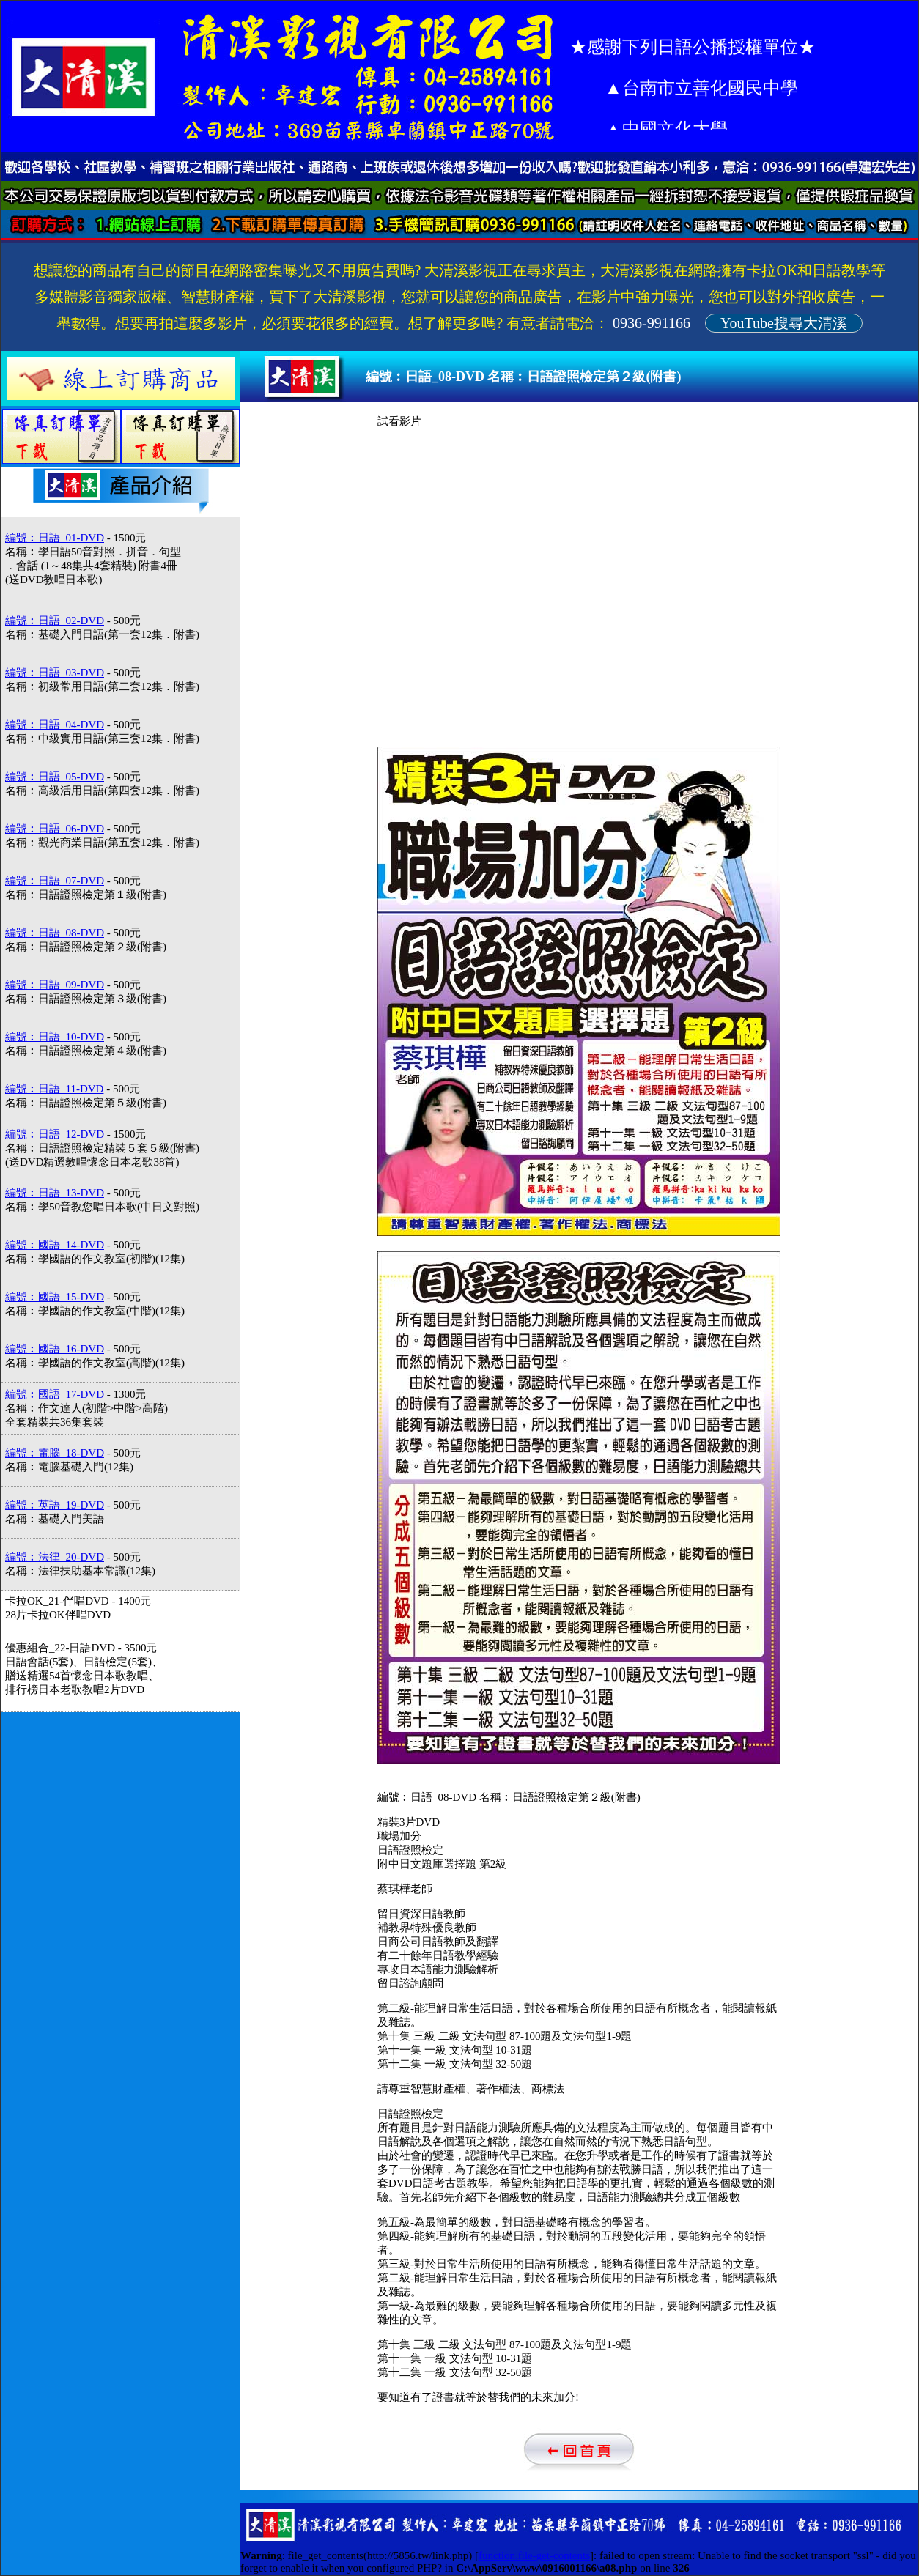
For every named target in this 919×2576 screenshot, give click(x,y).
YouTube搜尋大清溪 (783, 323)
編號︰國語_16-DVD (54, 1349)
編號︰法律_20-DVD (54, 1557)
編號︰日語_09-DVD (54, 985)
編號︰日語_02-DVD (54, 620)
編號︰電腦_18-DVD (54, 1453)
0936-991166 (651, 323)
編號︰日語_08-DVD (54, 933)
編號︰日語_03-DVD (54, 672)
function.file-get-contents (534, 2555)
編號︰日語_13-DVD (54, 1193)
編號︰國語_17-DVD (54, 1394)
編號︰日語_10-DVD (54, 1037)
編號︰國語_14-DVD (54, 1245)
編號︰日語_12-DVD (54, 1134)
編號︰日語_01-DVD (54, 538)
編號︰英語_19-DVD (54, 1505)
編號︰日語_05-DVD (54, 776)
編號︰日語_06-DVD (54, 828)
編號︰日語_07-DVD (54, 881)
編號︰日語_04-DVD (54, 724)
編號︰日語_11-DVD (54, 1089)
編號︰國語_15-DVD (54, 1297)
